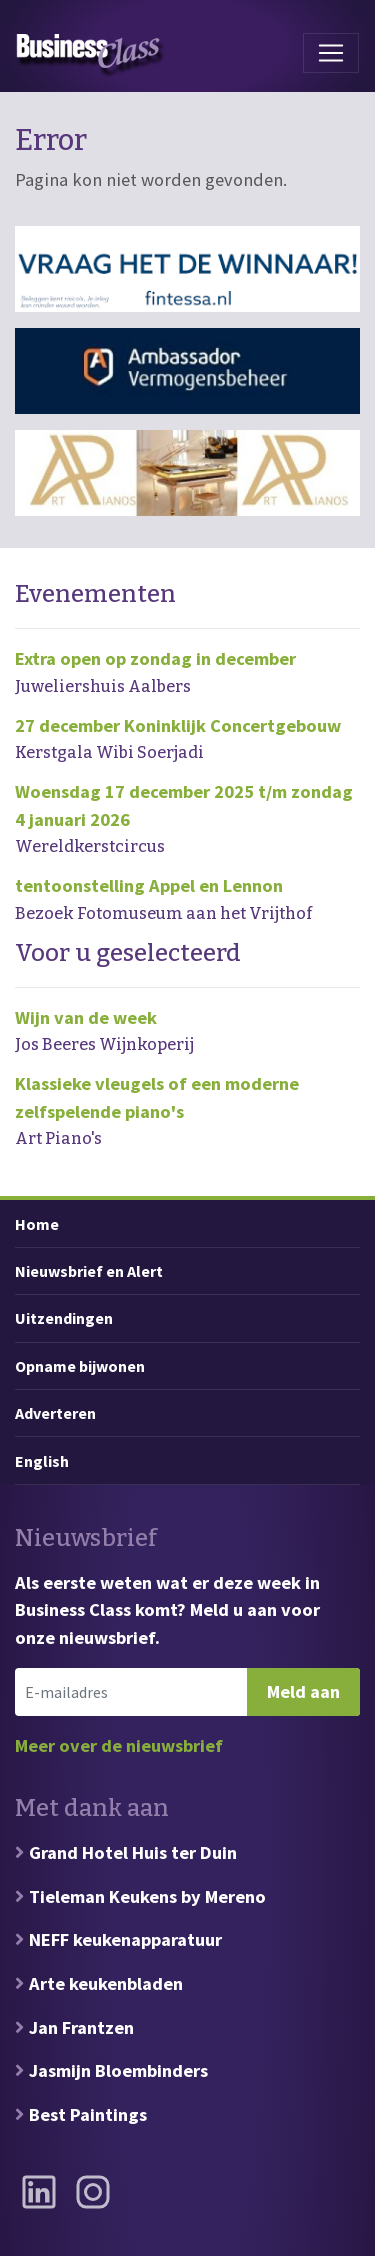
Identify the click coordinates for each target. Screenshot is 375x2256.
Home (37, 1224)
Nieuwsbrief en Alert (89, 1271)
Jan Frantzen (81, 2027)
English (42, 1461)
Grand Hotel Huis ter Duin (133, 1852)
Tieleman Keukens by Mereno (147, 1896)
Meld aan (303, 1691)
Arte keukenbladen (106, 1983)
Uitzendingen (64, 1318)
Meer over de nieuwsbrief (119, 1745)
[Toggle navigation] (331, 53)
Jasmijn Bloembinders (118, 2070)
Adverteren (55, 1413)
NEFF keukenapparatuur (125, 1939)
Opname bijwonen (80, 1366)
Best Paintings (88, 2114)
